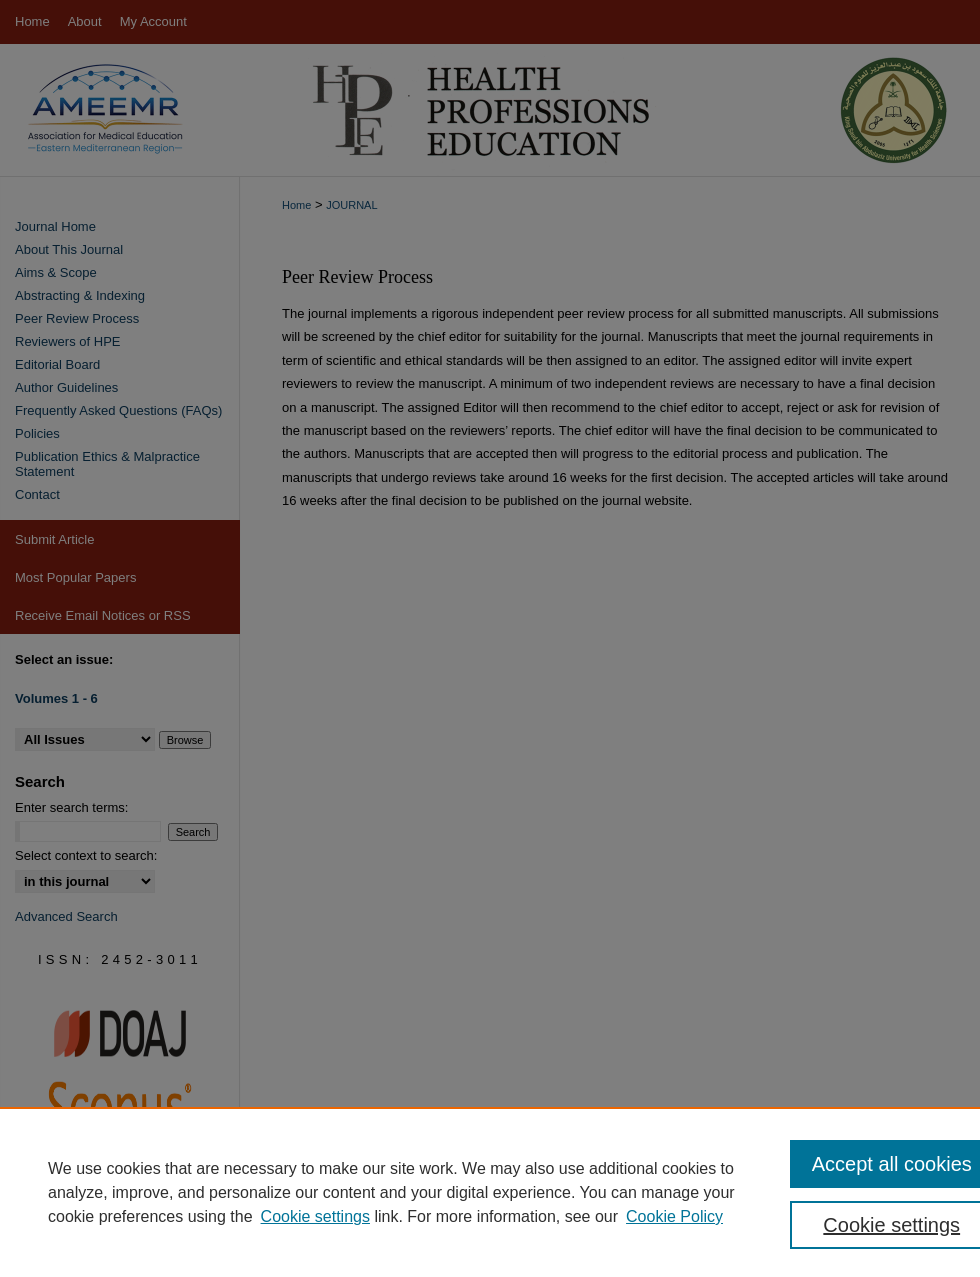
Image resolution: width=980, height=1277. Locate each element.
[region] (490, 1192)
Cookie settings (315, 1216)
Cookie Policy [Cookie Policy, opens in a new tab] (674, 1216)
